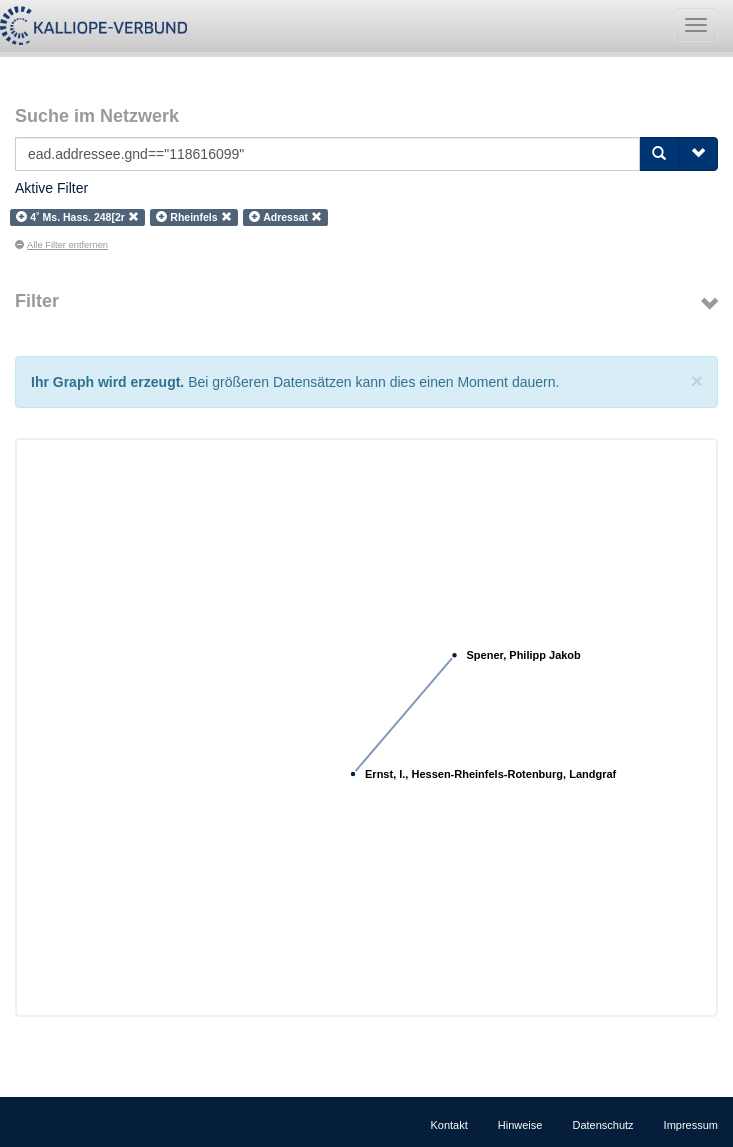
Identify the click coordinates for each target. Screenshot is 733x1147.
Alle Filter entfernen (61, 245)
